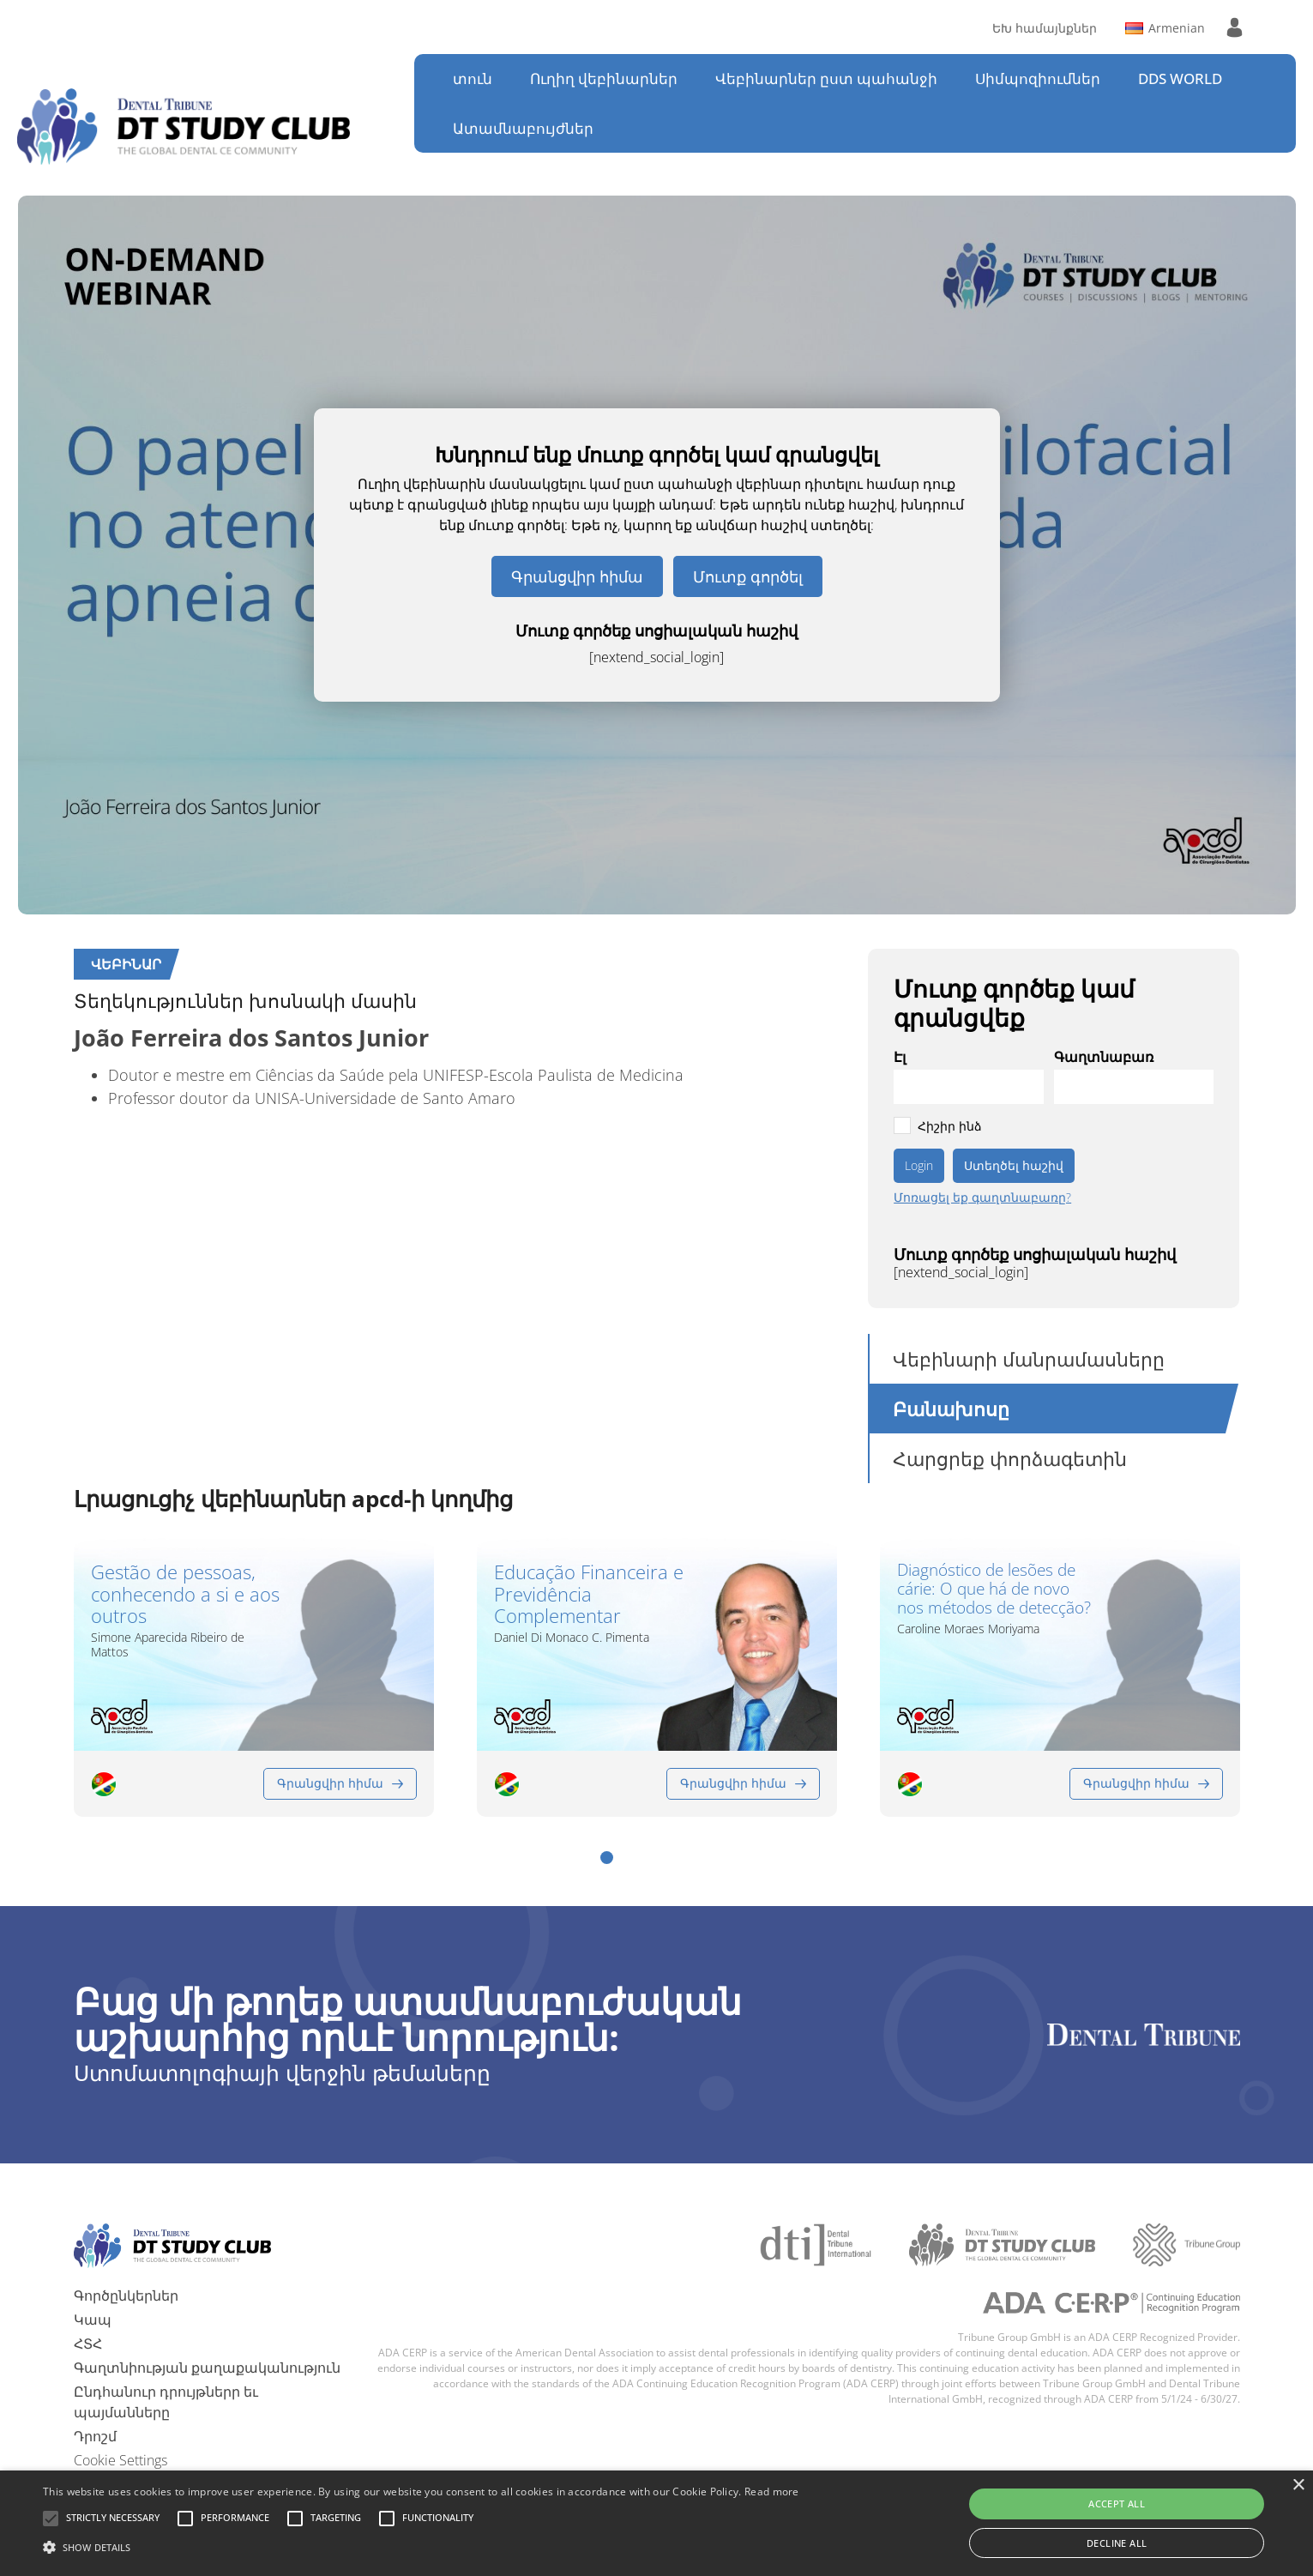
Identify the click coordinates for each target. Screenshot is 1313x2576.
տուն (472, 78)
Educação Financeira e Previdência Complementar (589, 1593)
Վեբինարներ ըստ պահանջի (826, 78)
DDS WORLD (1180, 78)
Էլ (900, 1056)
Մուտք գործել (748, 576)
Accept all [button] (1116, 2503)
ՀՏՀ (88, 2342)
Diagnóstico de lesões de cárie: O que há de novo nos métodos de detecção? (994, 1589)
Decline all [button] (1117, 2543)
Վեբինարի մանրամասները (1029, 1359)
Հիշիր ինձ (950, 1126)
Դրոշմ (95, 2435)
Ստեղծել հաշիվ (1013, 1165)
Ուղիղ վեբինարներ (604, 78)
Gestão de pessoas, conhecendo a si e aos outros (185, 1593)
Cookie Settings (120, 2459)
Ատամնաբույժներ (523, 128)
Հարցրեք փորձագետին (1010, 1458)
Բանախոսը (951, 1408)
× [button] (1298, 2485)
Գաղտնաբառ (1103, 1056)
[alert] (656, 2523)
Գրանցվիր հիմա (577, 576)
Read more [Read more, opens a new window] (771, 2491)
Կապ (92, 2318)
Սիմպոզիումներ (1037, 78)
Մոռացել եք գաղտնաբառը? (982, 1197)
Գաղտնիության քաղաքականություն (207, 2366)
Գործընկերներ (126, 2294)
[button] (606, 1856)
